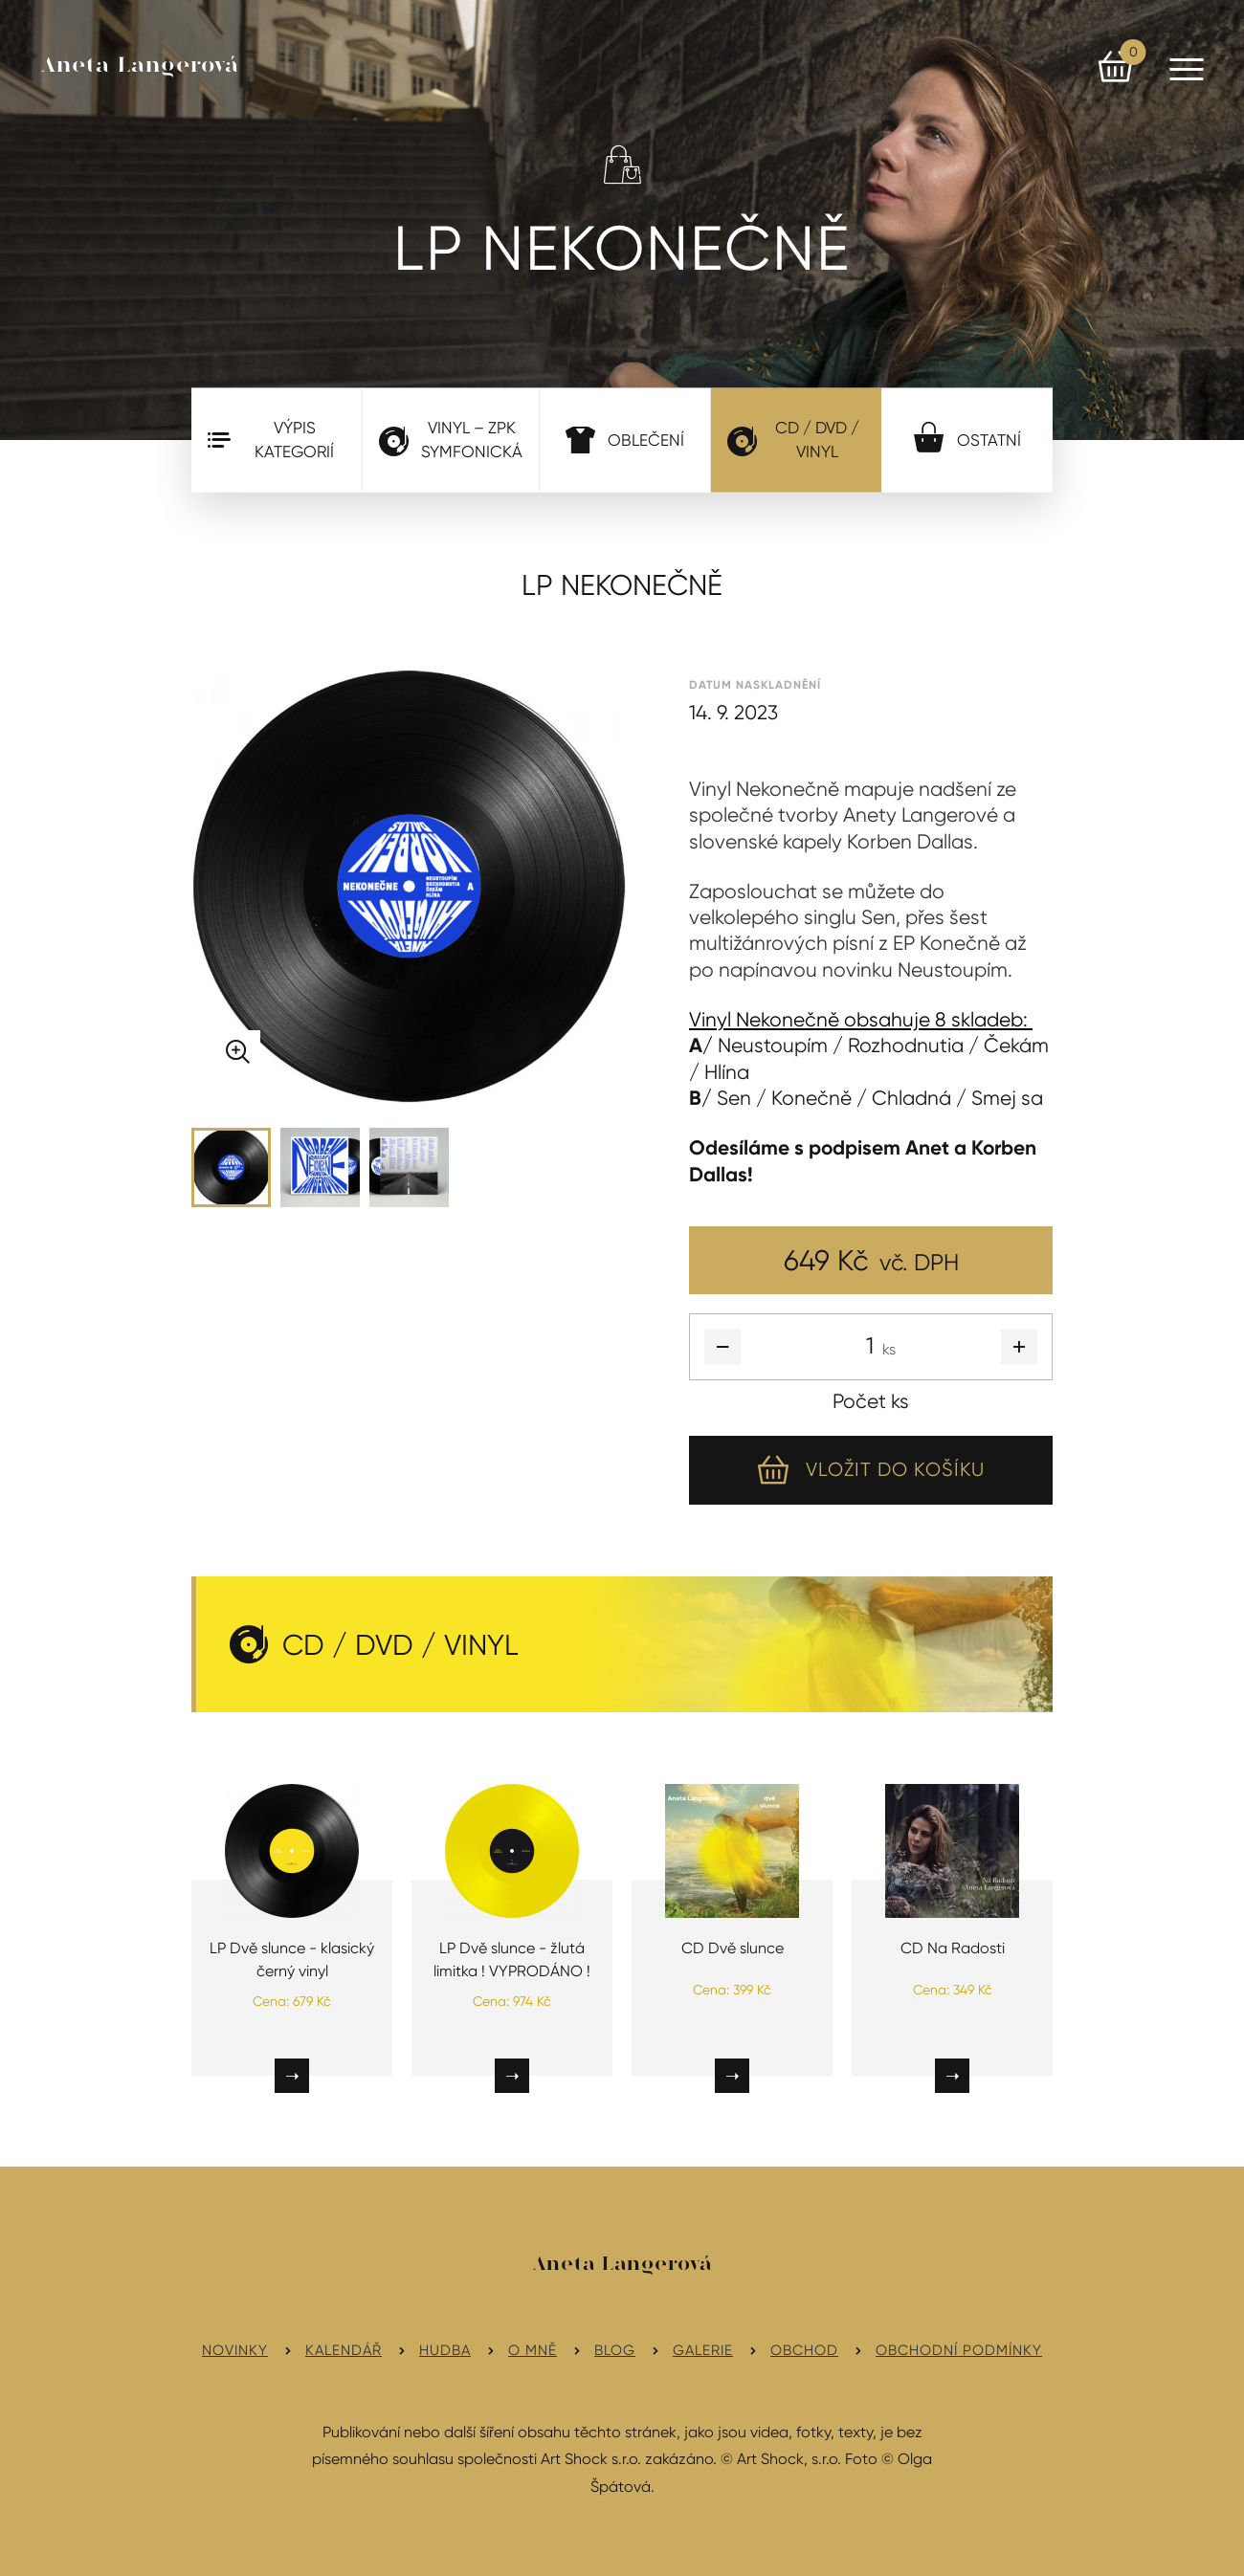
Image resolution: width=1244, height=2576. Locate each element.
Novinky (235, 2350)
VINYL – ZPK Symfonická (450, 440)
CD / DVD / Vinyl (793, 440)
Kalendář (343, 2350)
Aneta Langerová (140, 66)
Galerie (703, 2350)
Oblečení (625, 439)
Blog (614, 2350)
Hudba (445, 2350)
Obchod (804, 2350)
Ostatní (967, 436)
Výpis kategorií (271, 440)
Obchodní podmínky (959, 2350)
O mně (532, 2350)
